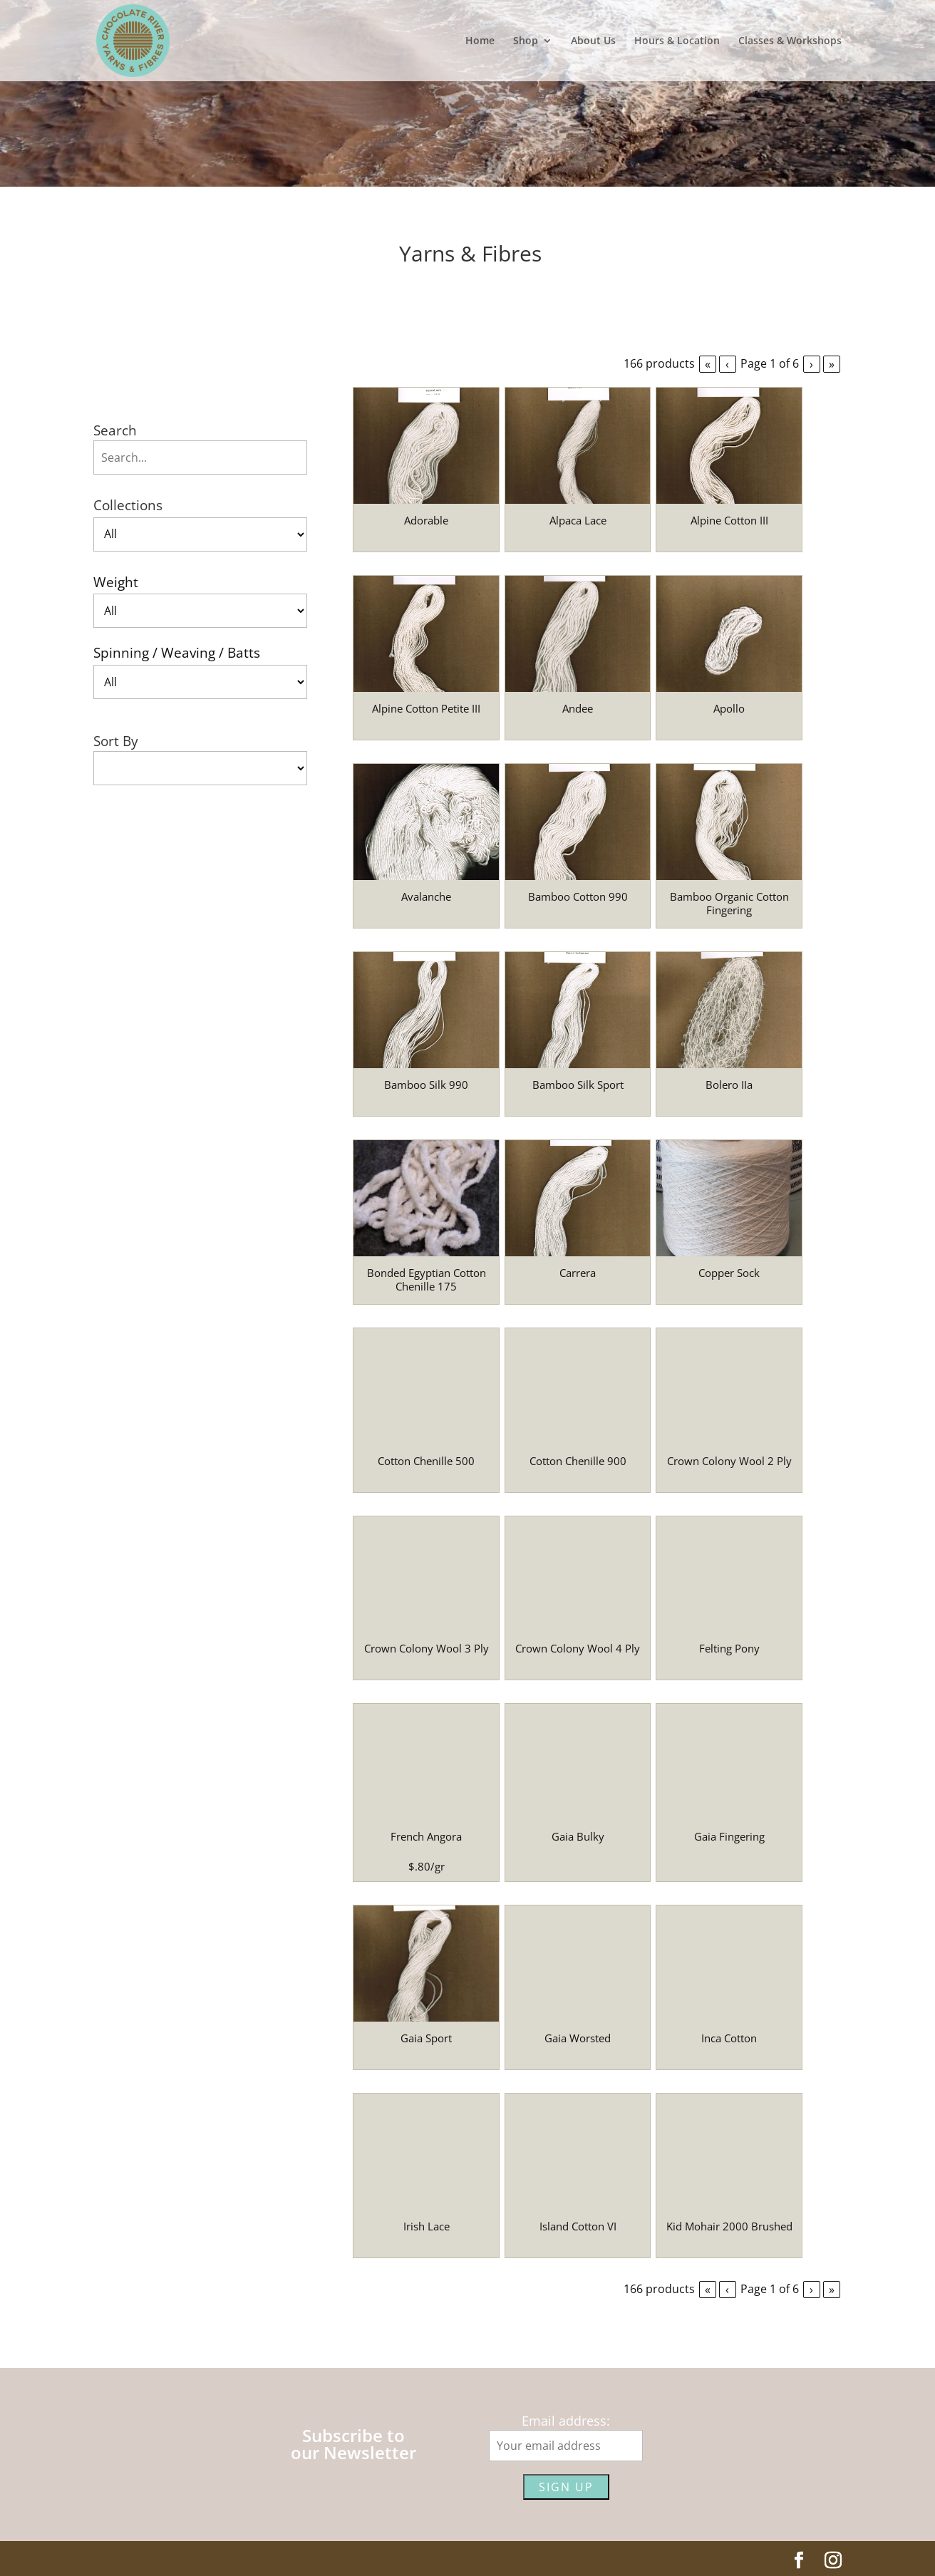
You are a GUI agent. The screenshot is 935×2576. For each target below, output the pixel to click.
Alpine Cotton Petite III (426, 708)
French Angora (426, 1836)
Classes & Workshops (790, 41)
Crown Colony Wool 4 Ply (577, 1648)
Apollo (729, 708)
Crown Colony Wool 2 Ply (729, 1461)
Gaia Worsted (577, 2038)
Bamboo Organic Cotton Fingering (729, 903)
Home (480, 41)
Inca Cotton (729, 2038)
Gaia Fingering (729, 1836)
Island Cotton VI (577, 2226)
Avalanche (426, 896)
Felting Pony (729, 1648)
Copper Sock (729, 1273)
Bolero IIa (729, 1084)
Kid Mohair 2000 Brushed (729, 2226)
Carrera (577, 1273)
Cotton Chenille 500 (426, 1461)
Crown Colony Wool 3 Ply (426, 1648)
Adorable (426, 520)
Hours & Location (677, 41)
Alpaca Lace (577, 520)
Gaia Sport (426, 2038)
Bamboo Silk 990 (426, 1084)
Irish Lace (426, 2226)
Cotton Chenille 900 (578, 1461)
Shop (525, 41)
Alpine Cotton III (729, 520)
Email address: (566, 2420)
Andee (577, 708)
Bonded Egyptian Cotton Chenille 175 (426, 1280)
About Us (593, 41)
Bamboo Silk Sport (578, 1084)
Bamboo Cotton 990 (578, 896)
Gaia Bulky (578, 1836)
